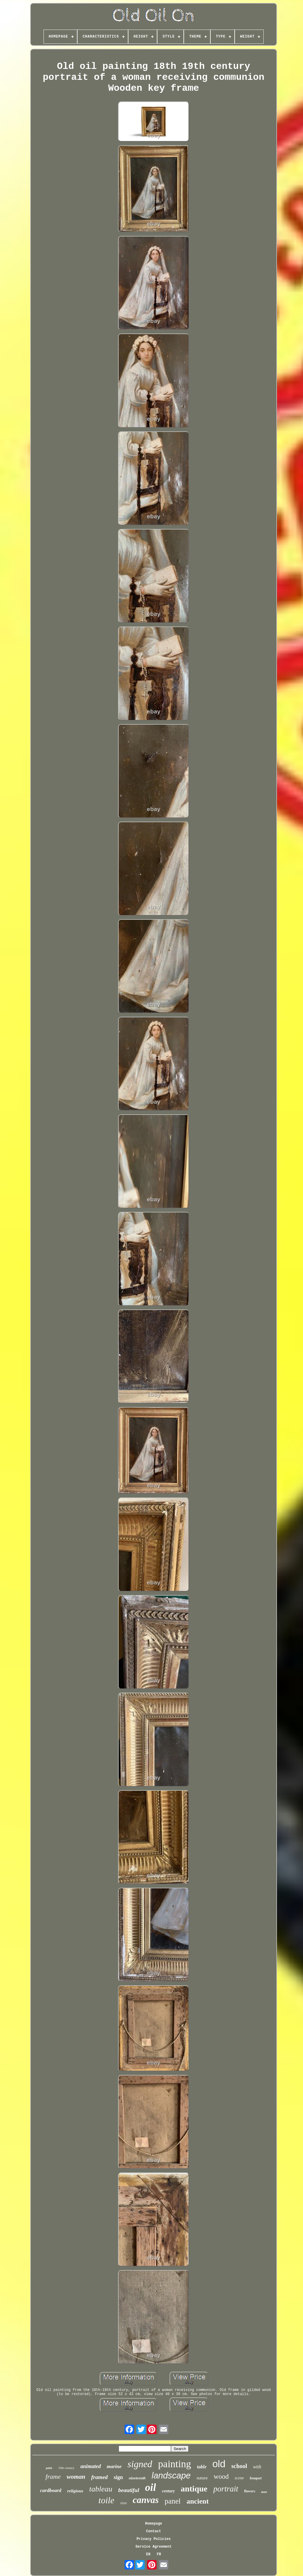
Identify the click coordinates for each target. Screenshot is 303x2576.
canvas (146, 2500)
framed (99, 2477)
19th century (66, 2468)
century (168, 2491)
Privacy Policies (153, 2539)
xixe (123, 2503)
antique (194, 2488)
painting (174, 2463)
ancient (198, 2501)
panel (172, 2501)
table (202, 2466)
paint (49, 2468)
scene (239, 2478)
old (218, 2463)
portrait (225, 2488)
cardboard (50, 2490)
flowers (249, 2491)
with (257, 2466)
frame (53, 2476)
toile (106, 2500)
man (264, 2492)
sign (118, 2477)
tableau (100, 2489)
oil (150, 2487)
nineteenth (137, 2478)
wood (221, 2476)
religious (75, 2490)
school (239, 2466)
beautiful (128, 2490)
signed (140, 2464)
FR (159, 2554)
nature (201, 2477)
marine (114, 2466)
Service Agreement (154, 2547)
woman (76, 2476)
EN (148, 2554)
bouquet (256, 2478)
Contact (153, 2531)
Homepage (153, 2524)
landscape (171, 2475)
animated (90, 2466)
